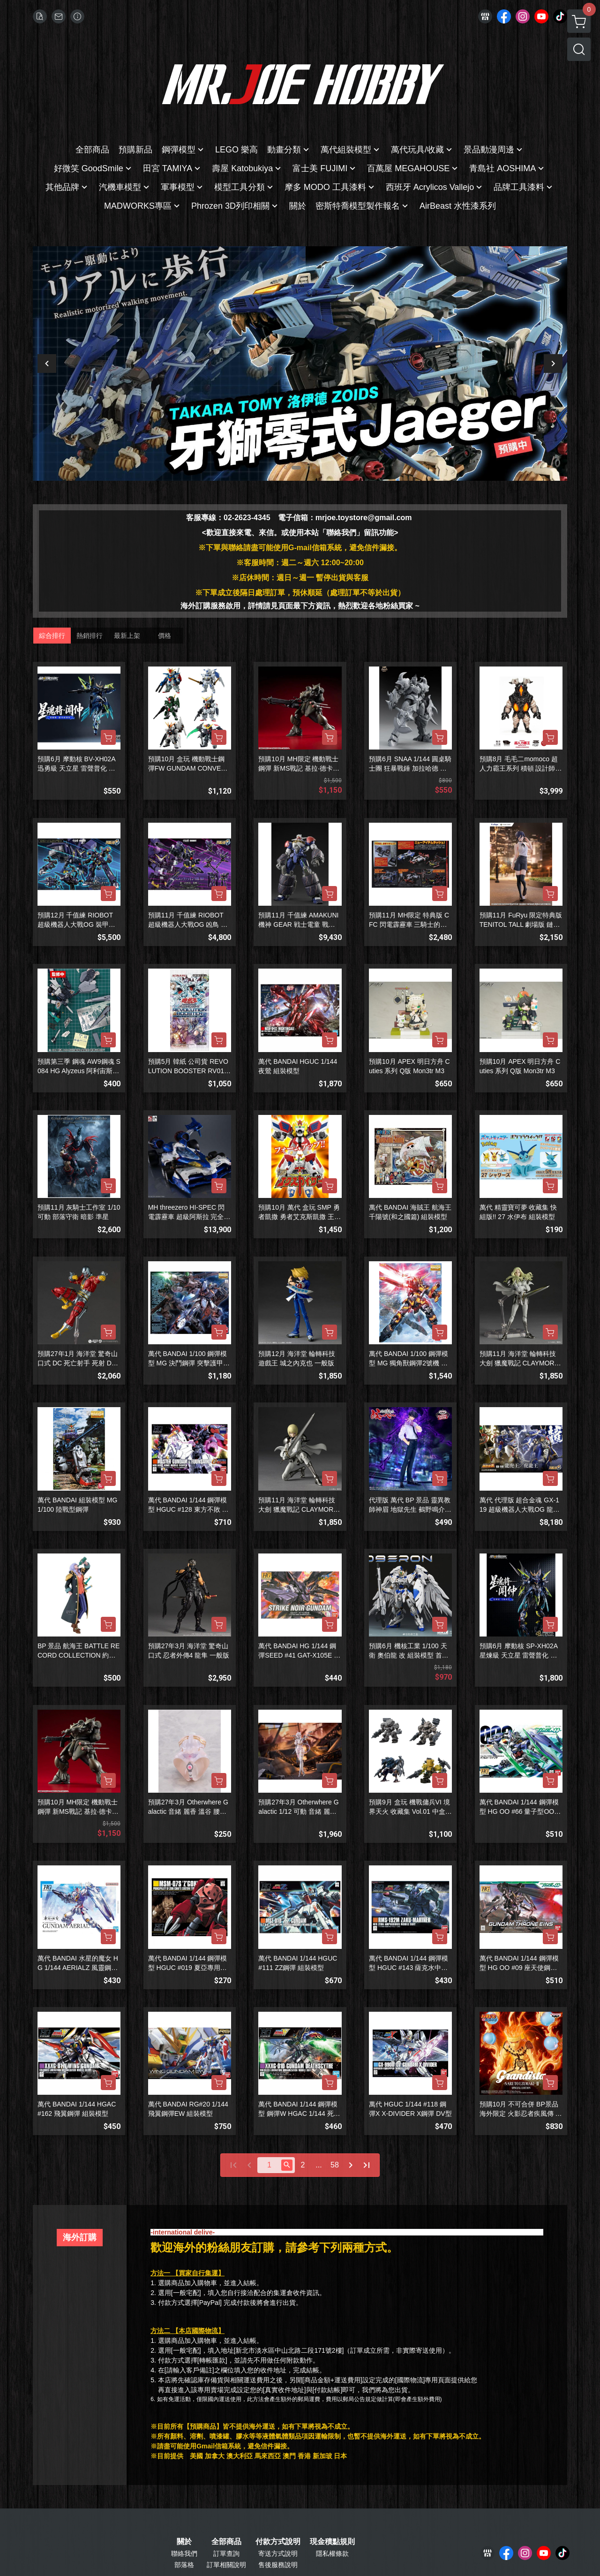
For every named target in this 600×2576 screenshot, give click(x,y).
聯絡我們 (184, 2553)
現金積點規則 (332, 2542)
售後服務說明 (278, 2564)
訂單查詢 (226, 2553)
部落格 (184, 2564)
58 (334, 2165)
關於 (184, 2542)
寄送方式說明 (278, 2553)
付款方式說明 (277, 2542)
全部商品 (226, 2542)
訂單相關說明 (226, 2564)
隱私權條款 (332, 2553)
